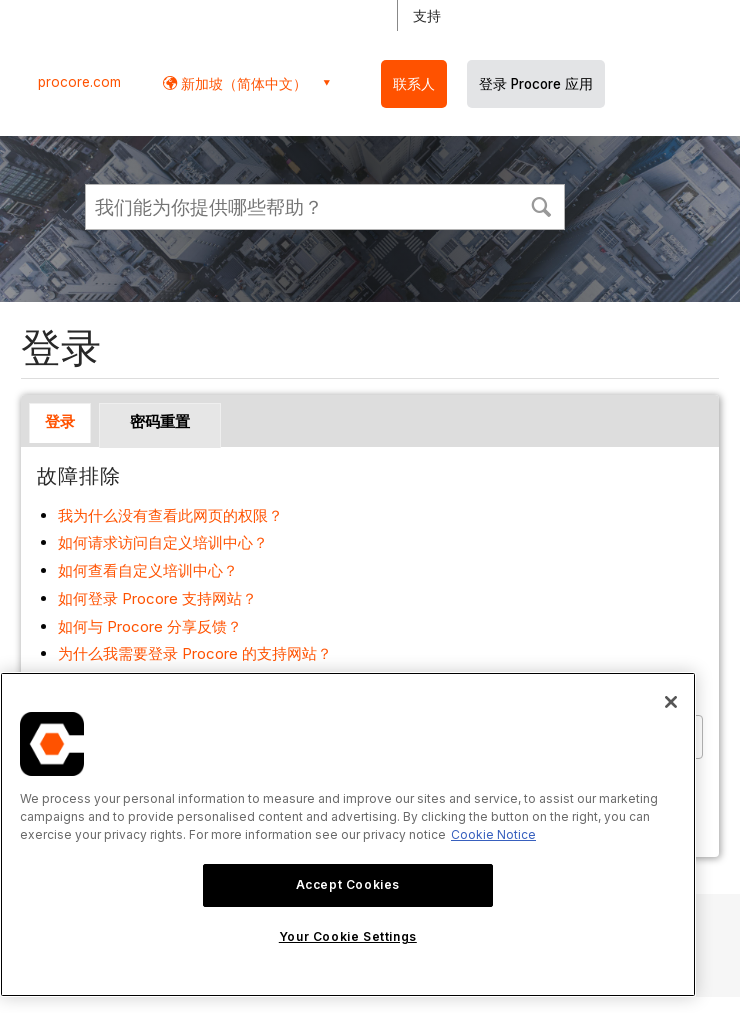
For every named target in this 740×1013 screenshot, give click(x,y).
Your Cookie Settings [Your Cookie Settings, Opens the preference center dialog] (348, 936)
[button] (541, 205)
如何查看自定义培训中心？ (148, 570)
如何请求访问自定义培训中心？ (163, 542)
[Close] (671, 702)
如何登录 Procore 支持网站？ (157, 598)
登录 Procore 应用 (536, 84)
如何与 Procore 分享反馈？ (150, 626)
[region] (348, 834)
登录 (60, 421)
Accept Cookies (348, 884)
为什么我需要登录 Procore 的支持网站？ (195, 653)
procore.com (79, 82)
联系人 (414, 84)
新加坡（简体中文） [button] (242, 83)
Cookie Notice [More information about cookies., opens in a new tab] (493, 834)
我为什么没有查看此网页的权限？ (170, 515)
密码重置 (160, 421)
